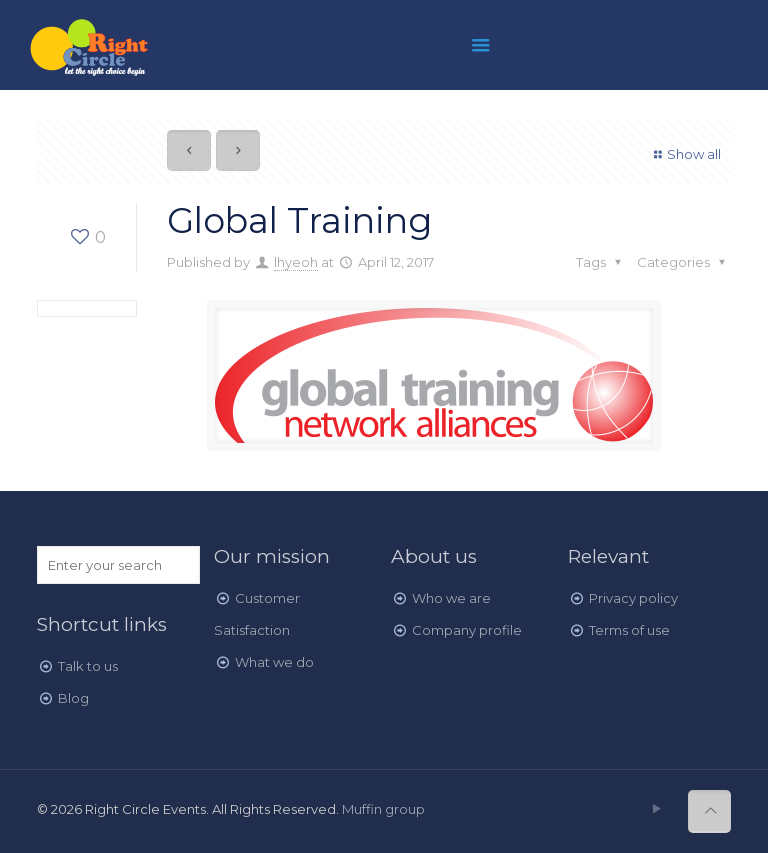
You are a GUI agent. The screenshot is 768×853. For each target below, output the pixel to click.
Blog (73, 698)
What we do (274, 662)
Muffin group (383, 809)
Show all (685, 154)
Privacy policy (633, 598)
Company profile (467, 630)
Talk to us (88, 666)
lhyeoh (296, 262)
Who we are (451, 598)
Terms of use (629, 630)
